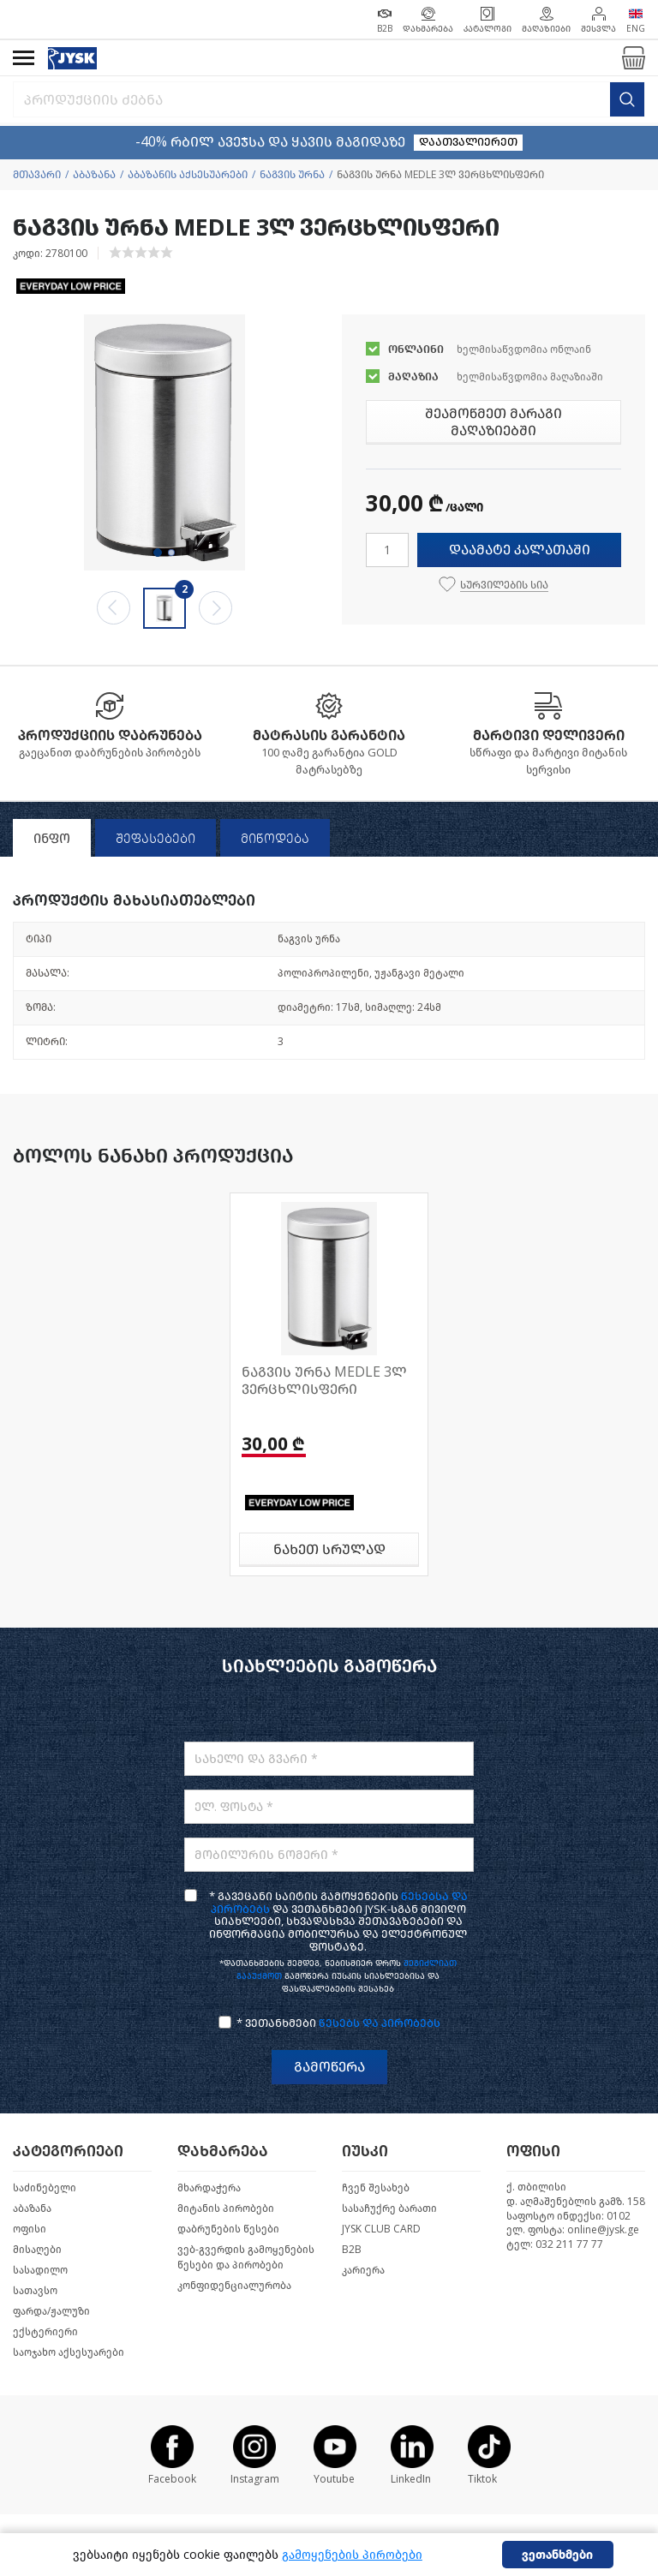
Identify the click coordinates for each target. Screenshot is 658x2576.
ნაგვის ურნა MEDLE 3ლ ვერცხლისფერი (324, 1380)
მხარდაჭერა (209, 2188)
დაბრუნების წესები (228, 2229)
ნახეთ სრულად (329, 1549)
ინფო (51, 838)
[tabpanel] (164, 442)
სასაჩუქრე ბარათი (389, 2208)
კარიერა (363, 2270)
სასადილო (40, 2270)
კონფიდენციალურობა (234, 2286)
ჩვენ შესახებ (376, 2188)
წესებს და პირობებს (379, 2023)
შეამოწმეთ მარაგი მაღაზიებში (493, 422)
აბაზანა (94, 175)
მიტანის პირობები (225, 2208)
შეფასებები (155, 838)
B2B (352, 2250)
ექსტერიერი (45, 2332)
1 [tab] (157, 552)
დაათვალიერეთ (468, 141)
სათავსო (35, 2291)
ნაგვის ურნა (292, 175)
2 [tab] (171, 552)
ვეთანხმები (557, 2555)
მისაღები (37, 2250)
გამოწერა (329, 2067)
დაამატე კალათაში (519, 549)
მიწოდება (275, 838)
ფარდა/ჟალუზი (51, 2311)
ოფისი (29, 2229)
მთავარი (37, 175)
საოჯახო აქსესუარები (68, 2352)
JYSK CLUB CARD (381, 2229)
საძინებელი (44, 2188)
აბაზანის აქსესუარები (188, 175)
